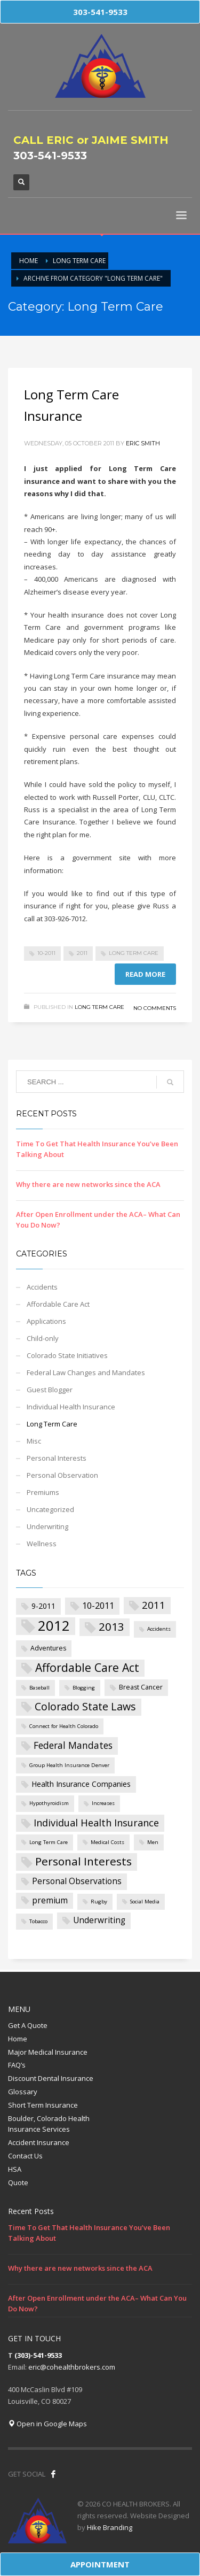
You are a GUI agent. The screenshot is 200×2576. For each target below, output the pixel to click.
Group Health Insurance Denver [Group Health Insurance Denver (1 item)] (69, 1765)
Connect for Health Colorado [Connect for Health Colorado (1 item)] (63, 1726)
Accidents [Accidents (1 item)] (159, 1628)
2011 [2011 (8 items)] (153, 1605)
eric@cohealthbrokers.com (71, 2367)
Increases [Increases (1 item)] (103, 1803)
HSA (14, 2169)
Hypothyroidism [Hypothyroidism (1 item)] (49, 1803)
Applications (46, 1321)
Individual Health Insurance (71, 1407)
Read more (145, 974)
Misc (34, 1441)
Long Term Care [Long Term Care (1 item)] (48, 1842)
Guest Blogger (50, 1389)
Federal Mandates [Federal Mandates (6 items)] (73, 1745)
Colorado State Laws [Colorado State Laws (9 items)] (85, 1706)
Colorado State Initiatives (67, 1355)
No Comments (154, 1008)
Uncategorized (50, 1509)
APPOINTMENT (100, 2564)
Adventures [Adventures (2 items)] (48, 1648)
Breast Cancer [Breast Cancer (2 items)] (141, 1687)
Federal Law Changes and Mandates (86, 1372)
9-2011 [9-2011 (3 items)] (43, 1606)
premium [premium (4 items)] (50, 1900)
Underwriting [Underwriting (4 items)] (99, 1920)
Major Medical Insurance (47, 2052)
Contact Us (25, 2156)
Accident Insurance (38, 2142)
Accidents (42, 1287)
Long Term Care (133, 953)
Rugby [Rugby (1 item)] (99, 1901)
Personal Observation (62, 1475)
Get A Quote (27, 2025)
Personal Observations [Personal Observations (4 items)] (77, 1881)
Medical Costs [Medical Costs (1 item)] (107, 1842)
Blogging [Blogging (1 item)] (84, 1687)
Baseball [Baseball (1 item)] (39, 1687)
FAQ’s (17, 2065)
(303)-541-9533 (38, 2355)
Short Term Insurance (43, 2105)
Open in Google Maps (47, 2423)
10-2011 (46, 953)
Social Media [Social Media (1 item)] (144, 1901)
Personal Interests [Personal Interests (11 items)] (83, 1861)
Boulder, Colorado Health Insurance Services (49, 2124)
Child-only (43, 1338)
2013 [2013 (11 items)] (111, 1626)
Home (17, 2038)
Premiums (43, 1492)
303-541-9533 (50, 155)
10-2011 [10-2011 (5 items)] (98, 1605)
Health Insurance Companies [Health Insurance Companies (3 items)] (81, 1784)
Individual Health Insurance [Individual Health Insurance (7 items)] (96, 1822)
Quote (18, 2182)
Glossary (22, 2091)
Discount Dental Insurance (50, 2078)
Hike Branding (109, 2527)
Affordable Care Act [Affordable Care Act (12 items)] (87, 1667)
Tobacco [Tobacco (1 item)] (38, 1921)
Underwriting (47, 1526)
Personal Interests (56, 1458)
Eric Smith (143, 443)
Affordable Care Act (58, 1304)
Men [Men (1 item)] (152, 1842)
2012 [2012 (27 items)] (54, 1626)
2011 (82, 953)
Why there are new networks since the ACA (88, 1184)
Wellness (42, 1543)
